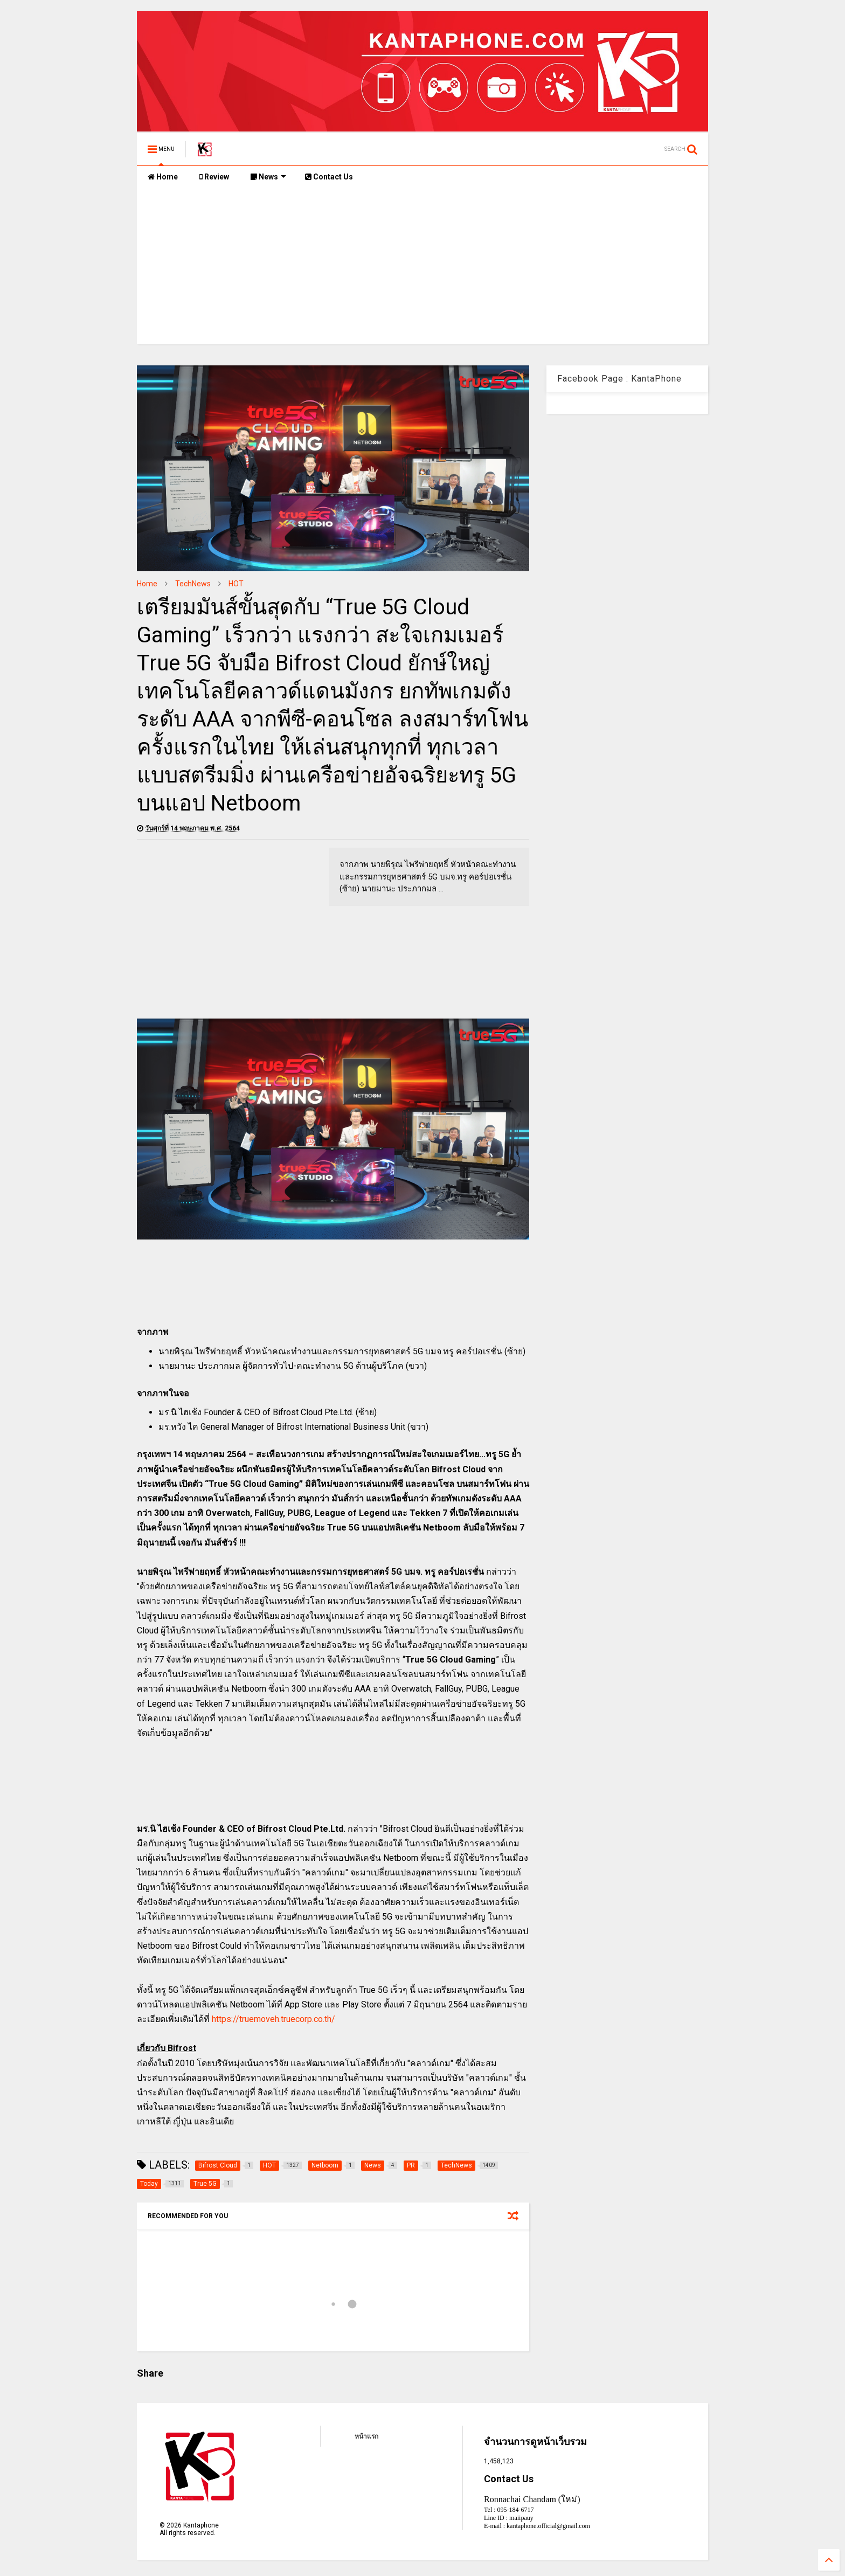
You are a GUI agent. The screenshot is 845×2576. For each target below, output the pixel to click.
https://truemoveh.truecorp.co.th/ (273, 2019)
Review (214, 176)
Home (163, 176)
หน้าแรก (366, 2436)
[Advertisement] (422, 268)
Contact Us (329, 176)
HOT (236, 583)
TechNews (193, 583)
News (268, 176)
